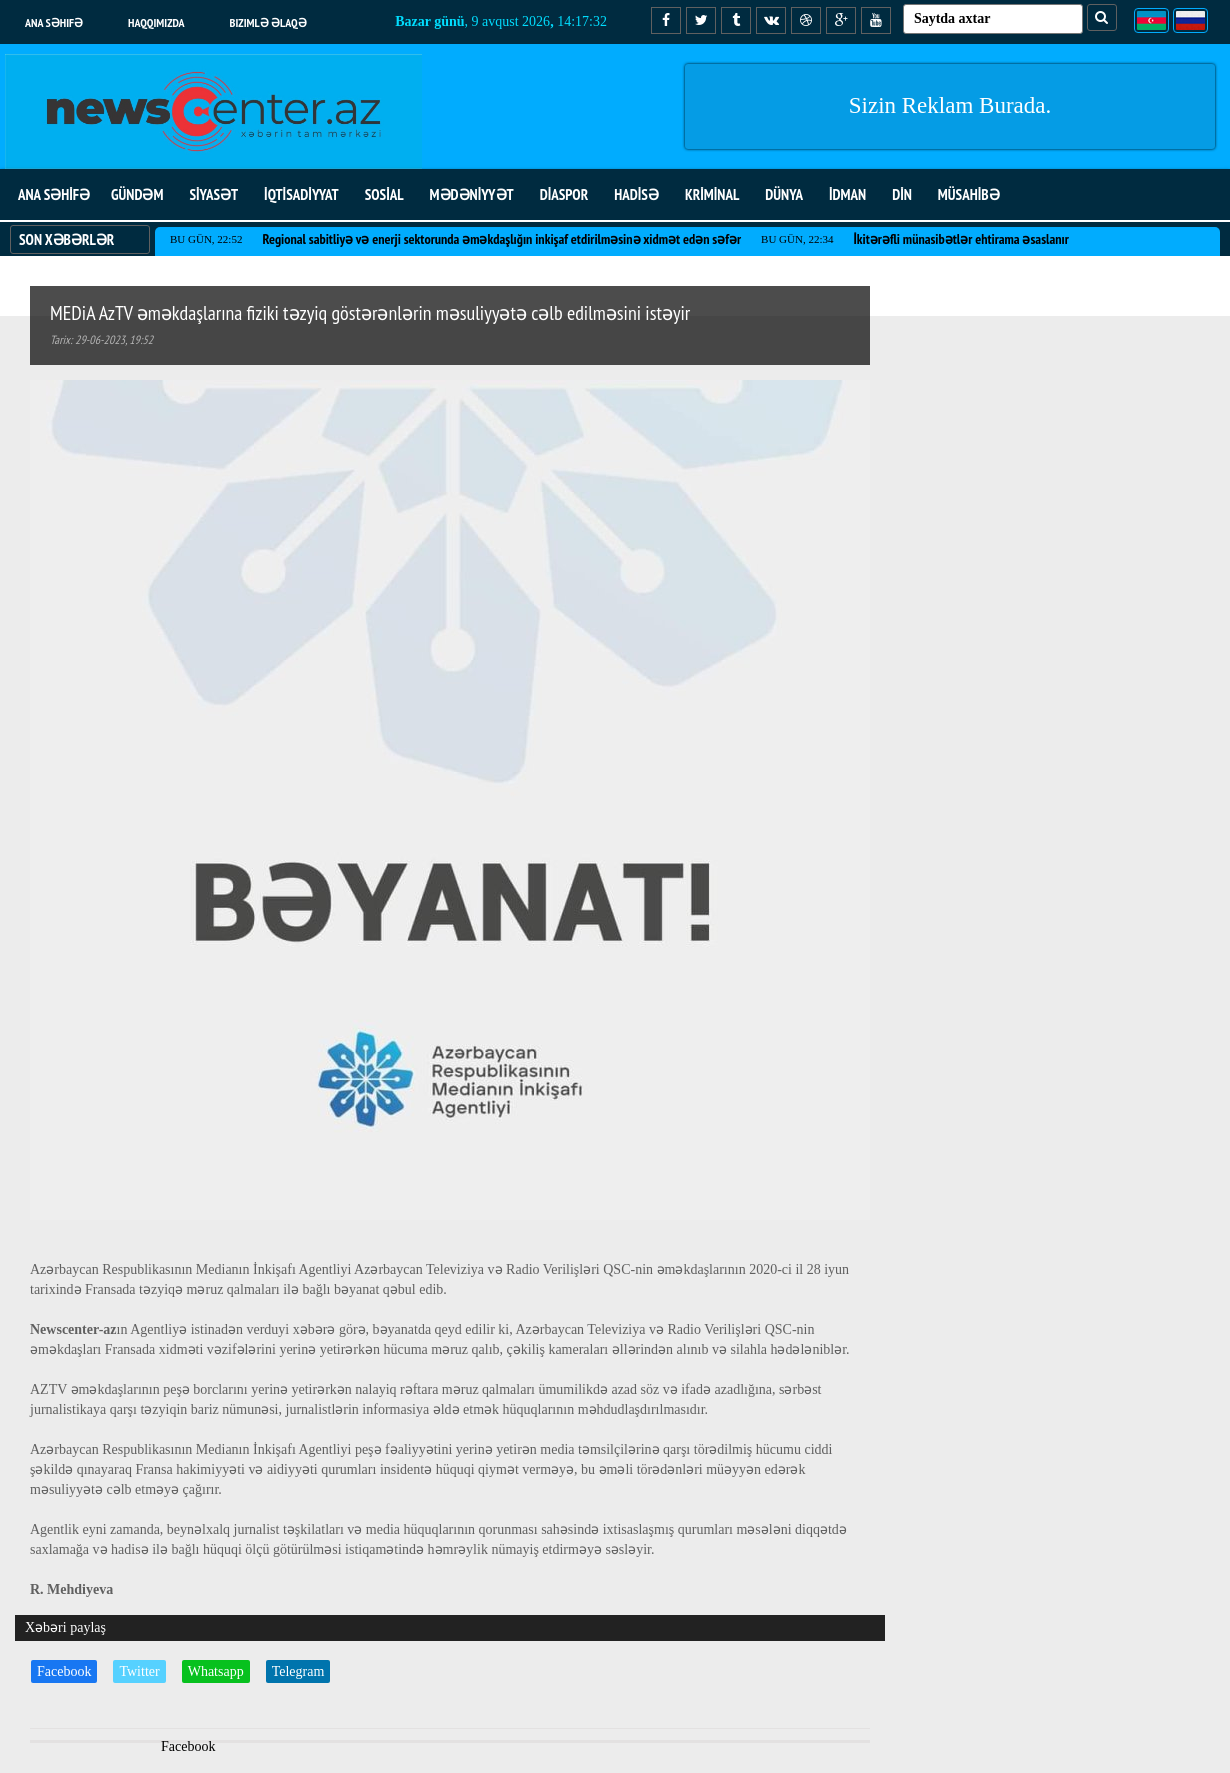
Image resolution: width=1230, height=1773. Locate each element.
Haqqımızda (156, 22)
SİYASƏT (213, 194)
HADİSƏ (636, 194)
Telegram (298, 1671)
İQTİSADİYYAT (301, 194)
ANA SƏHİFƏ (54, 194)
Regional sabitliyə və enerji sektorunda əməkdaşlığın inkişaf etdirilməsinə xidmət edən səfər (501, 239)
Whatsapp (216, 1671)
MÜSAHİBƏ (969, 194)
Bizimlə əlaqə (268, 22)
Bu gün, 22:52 (206, 239)
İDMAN (847, 194)
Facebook (64, 1671)
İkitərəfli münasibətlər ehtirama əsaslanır (961, 239)
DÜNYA (784, 194)
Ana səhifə (54, 22)
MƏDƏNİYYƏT (472, 194)
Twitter (139, 1671)
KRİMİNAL (712, 194)
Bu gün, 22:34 (797, 239)
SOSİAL (384, 194)
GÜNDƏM (137, 194)
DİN (902, 194)
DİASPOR (564, 194)
